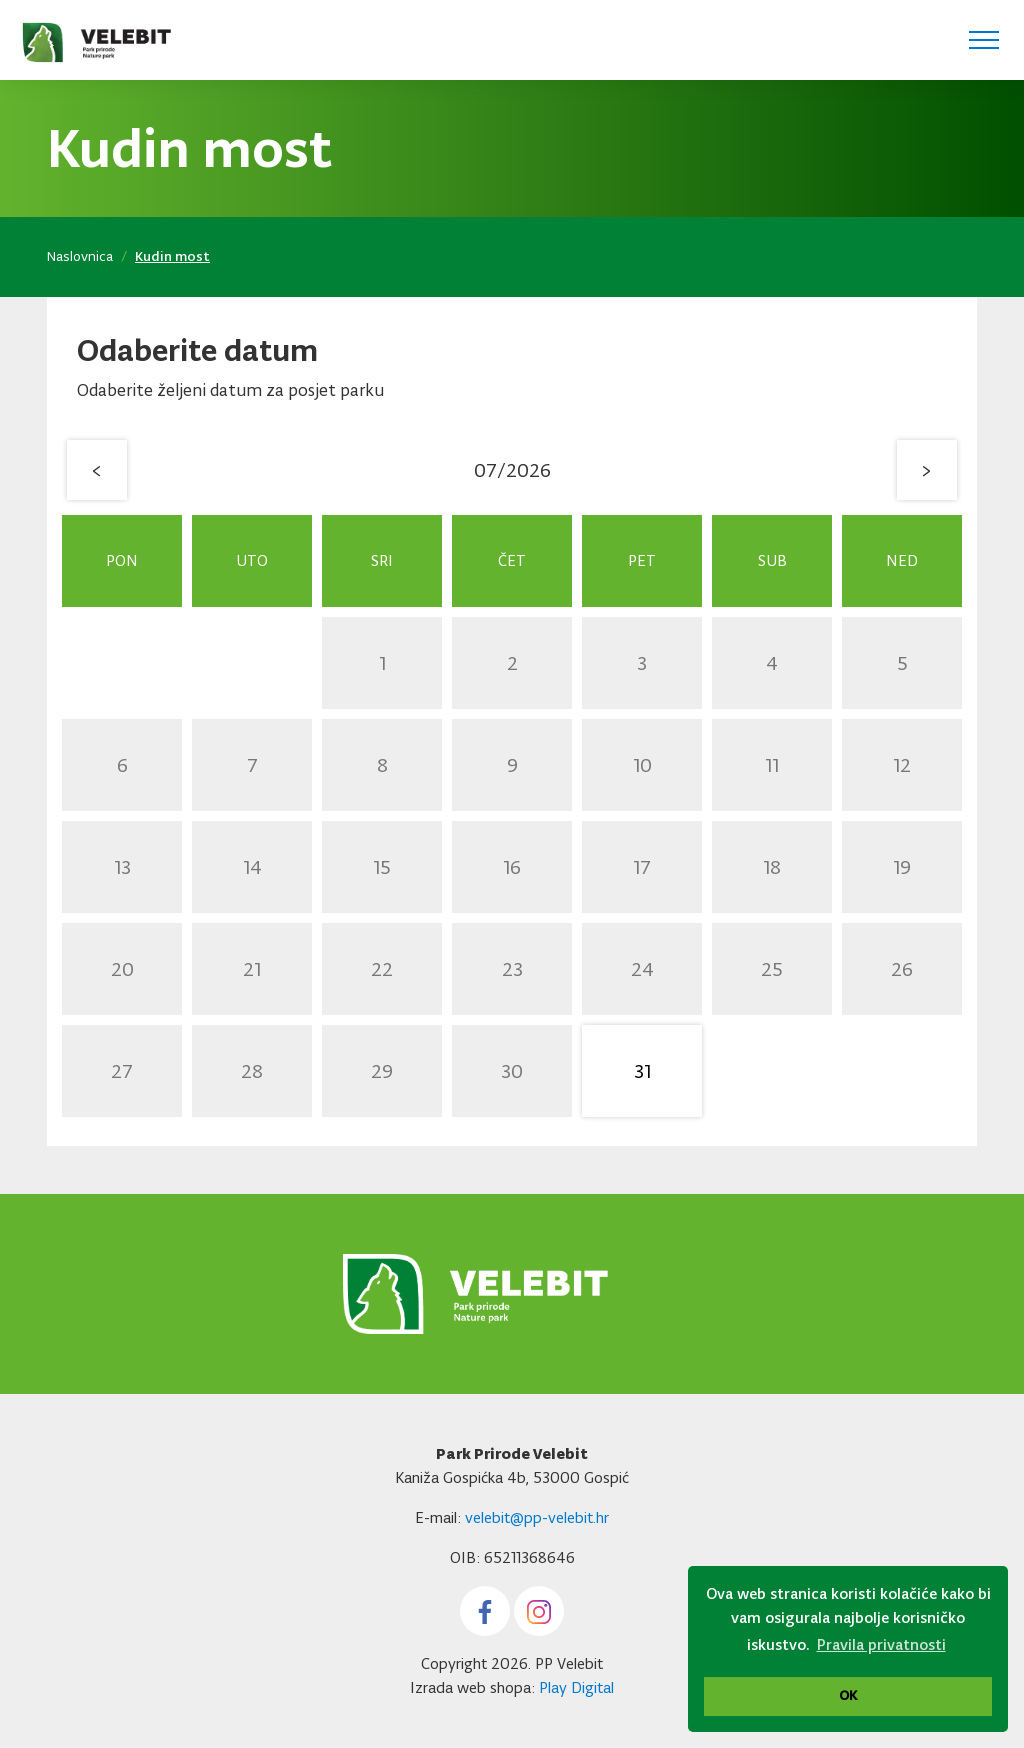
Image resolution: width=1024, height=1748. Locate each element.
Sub (772, 560)
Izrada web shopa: (472, 1687)
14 (252, 867)
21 (252, 969)
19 (902, 867)
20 (122, 969)
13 (122, 867)
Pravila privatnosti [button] (881, 1644)
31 (642, 1071)
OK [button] (848, 1695)
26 (902, 969)
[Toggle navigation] (984, 40)
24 (642, 969)
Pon (122, 560)
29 (382, 1071)
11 (772, 765)
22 (382, 969)
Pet (642, 560)
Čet (512, 560)
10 (642, 765)
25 (772, 969)
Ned (902, 560)
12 (902, 765)
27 (122, 1071)
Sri (382, 560)
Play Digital (576, 1687)
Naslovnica (80, 256)
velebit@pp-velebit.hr (537, 1517)
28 (252, 1071)
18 (772, 867)
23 (512, 969)
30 (512, 1071)
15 (382, 867)
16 (512, 867)
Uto (252, 560)
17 (642, 867)
